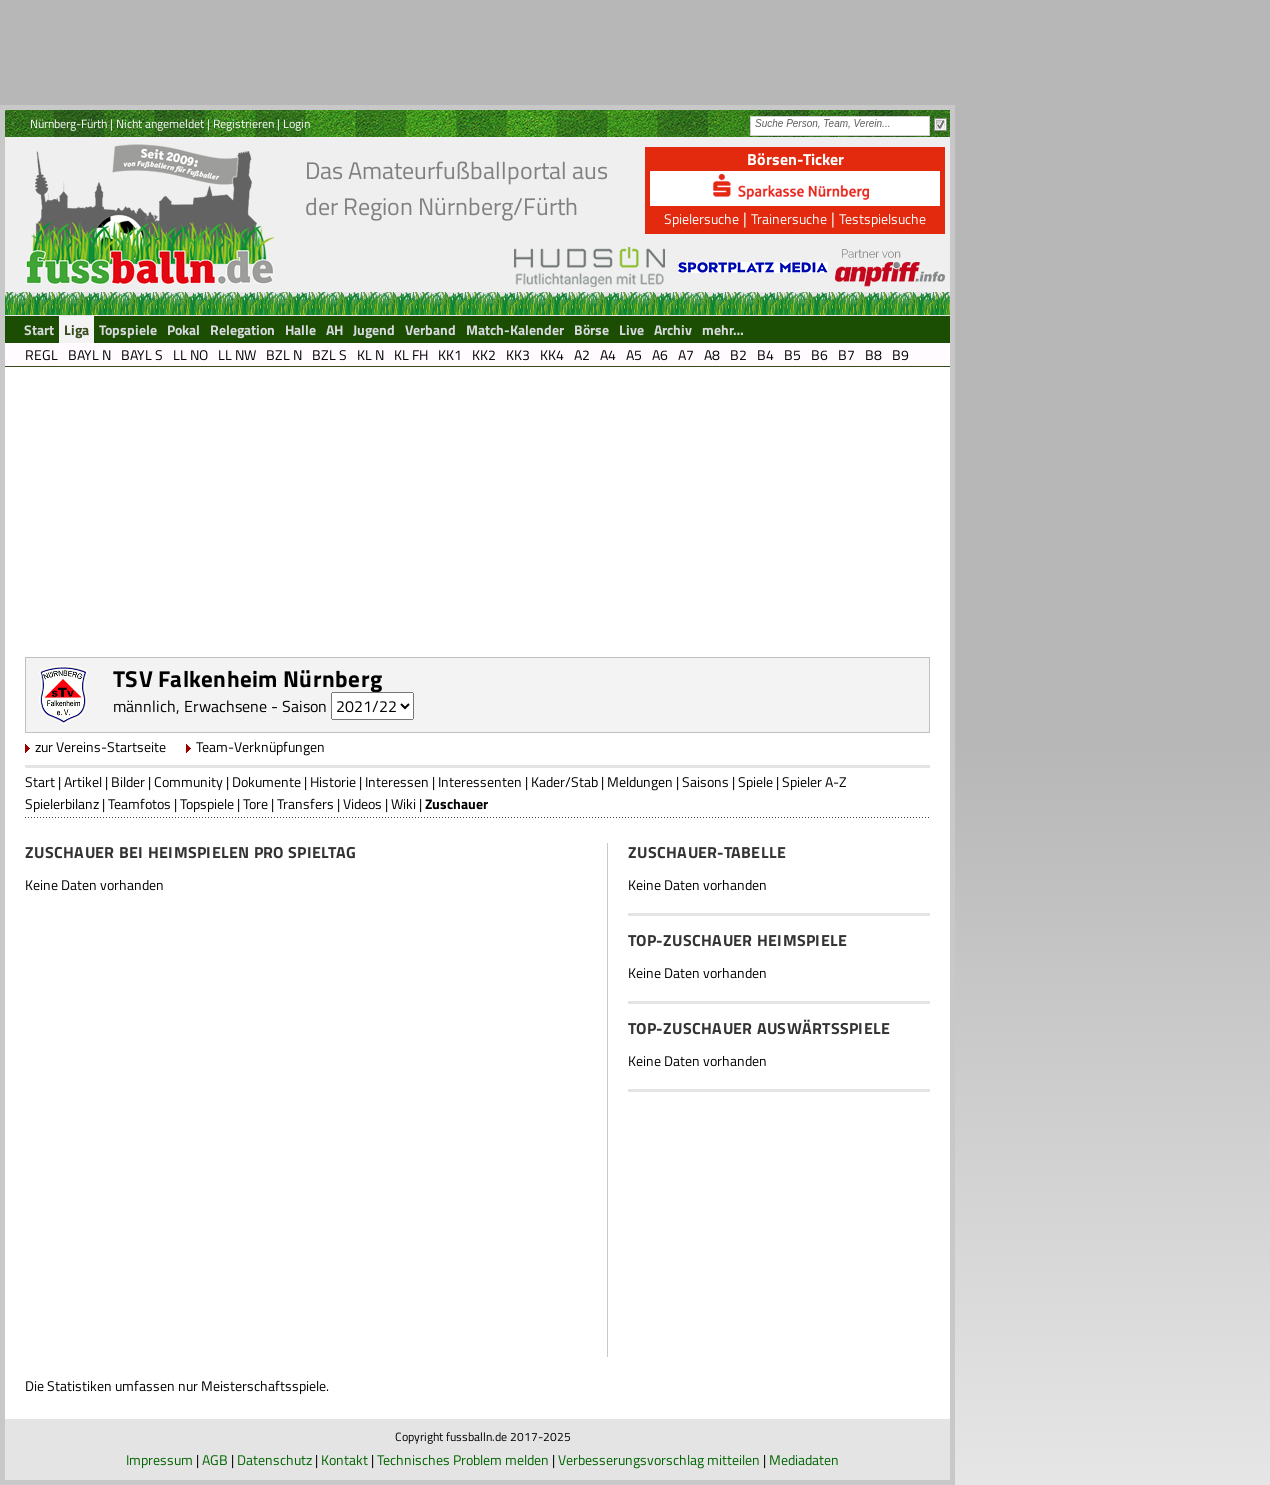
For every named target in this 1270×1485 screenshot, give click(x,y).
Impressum (159, 1459)
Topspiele (207, 803)
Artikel (83, 781)
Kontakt (344, 1459)
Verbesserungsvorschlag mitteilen (659, 1459)
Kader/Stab (564, 781)
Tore (255, 803)
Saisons (705, 781)
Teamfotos (139, 803)
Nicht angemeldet (160, 123)
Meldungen (640, 781)
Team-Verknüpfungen (260, 746)
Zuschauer (456, 803)
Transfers (305, 803)
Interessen (397, 781)
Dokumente (266, 781)
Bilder (128, 781)
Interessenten (480, 781)
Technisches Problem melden (463, 1459)
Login (296, 123)
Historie (333, 781)
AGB (215, 1459)
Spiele (755, 781)
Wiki (403, 803)
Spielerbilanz (62, 803)
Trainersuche (789, 218)
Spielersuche (701, 218)
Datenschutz (274, 1459)
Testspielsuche (882, 218)
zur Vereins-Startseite (100, 746)
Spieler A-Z (814, 781)
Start (40, 781)
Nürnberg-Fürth (68, 123)
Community (188, 781)
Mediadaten (804, 1459)
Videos (362, 803)
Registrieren (243, 123)
